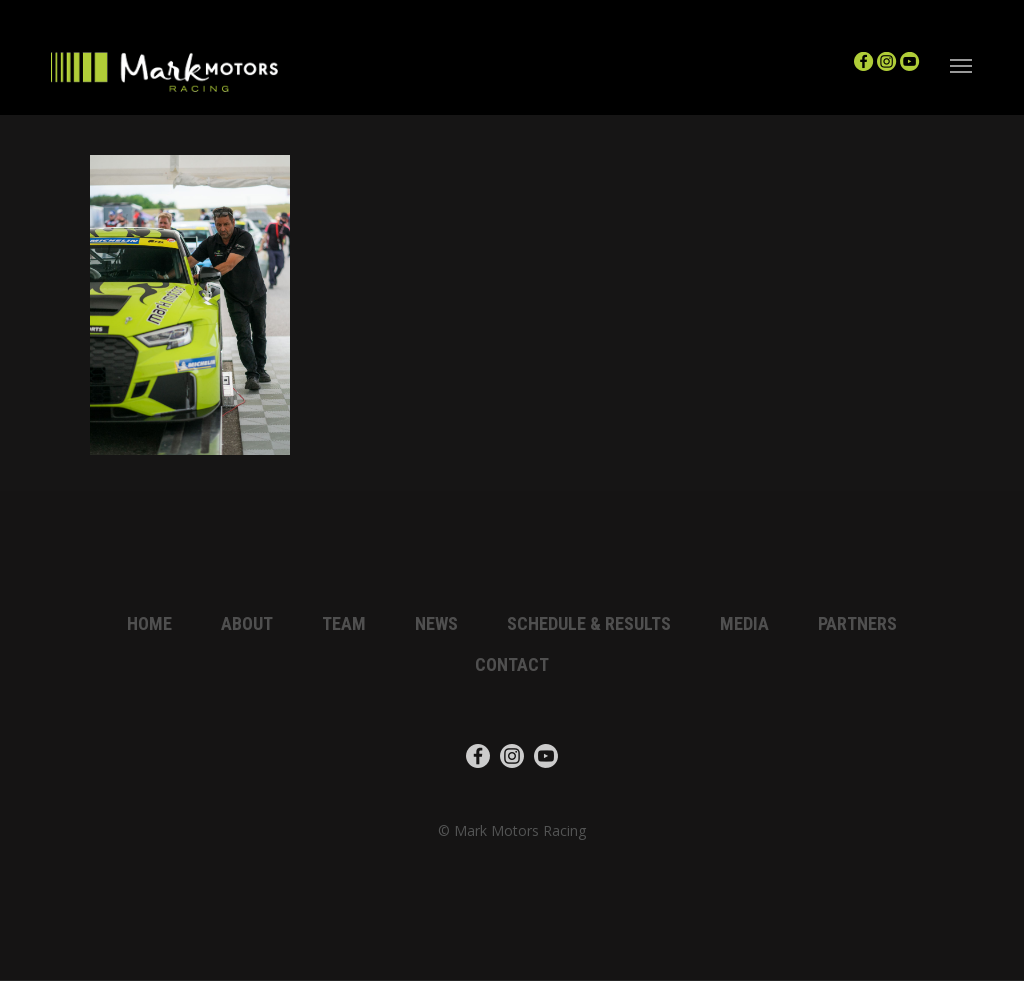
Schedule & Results (589, 623)
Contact (512, 664)
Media (744, 623)
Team (344, 623)
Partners (857, 623)
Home (149, 623)
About (247, 623)
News (436, 623)
